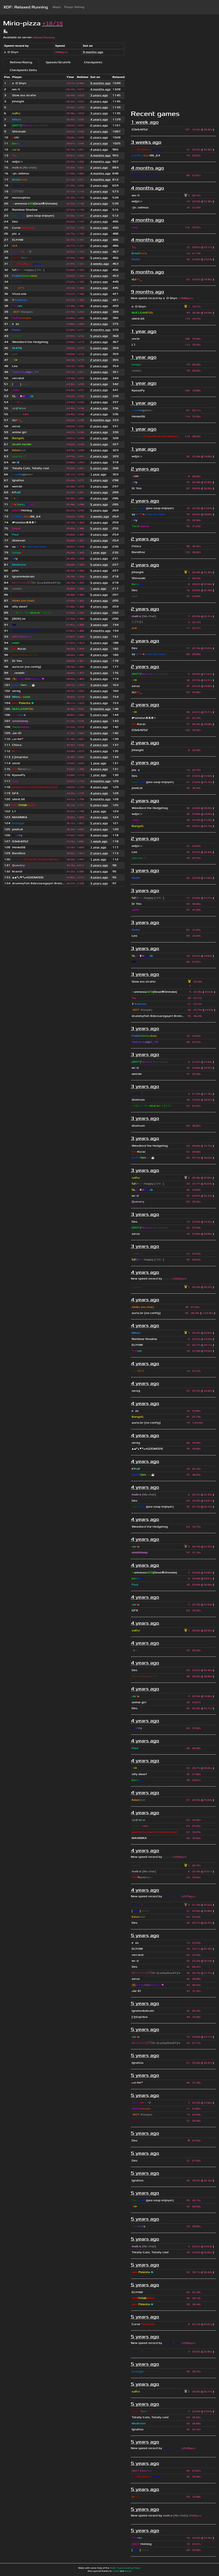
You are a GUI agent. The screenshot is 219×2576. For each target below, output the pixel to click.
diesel (128, 2571)
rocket (115, 2571)
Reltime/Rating (21, 62)
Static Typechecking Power (125, 2568)
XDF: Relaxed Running (25, 7)
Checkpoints (93, 62)
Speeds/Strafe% (58, 62)
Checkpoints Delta (23, 70)
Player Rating (74, 7)
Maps (57, 7)
